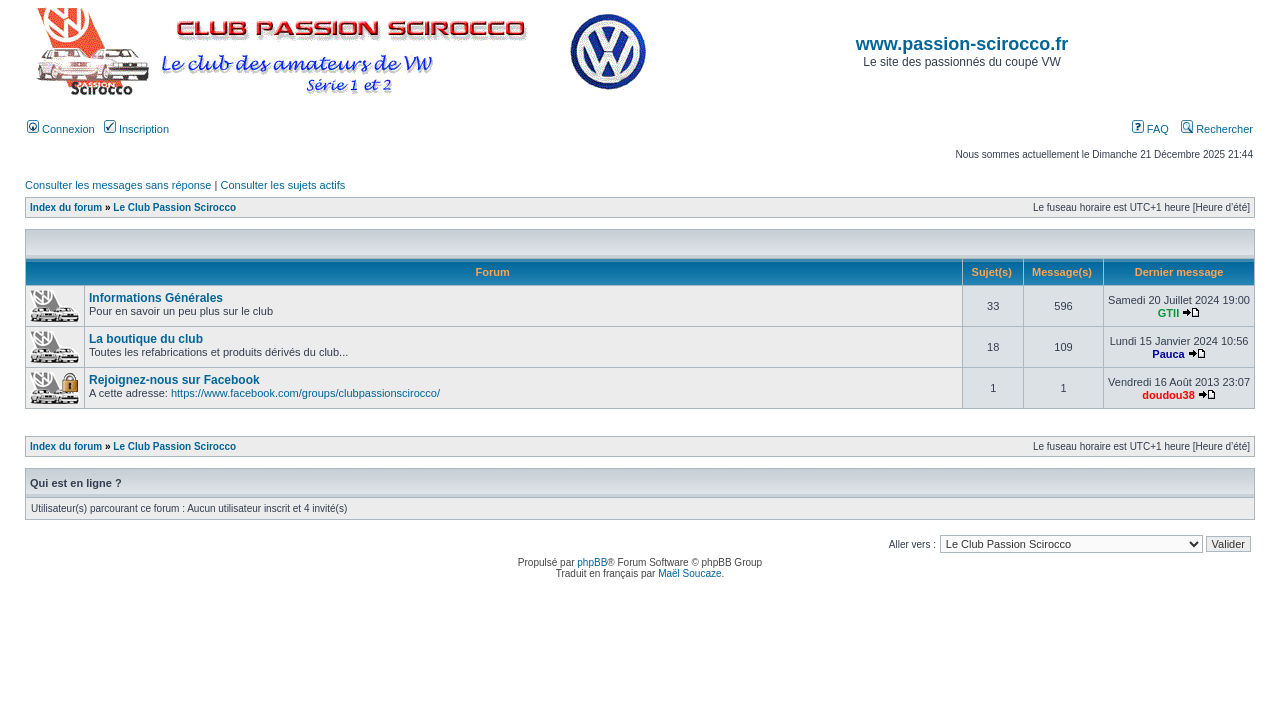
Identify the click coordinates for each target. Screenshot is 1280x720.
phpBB (592, 562)
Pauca (1168, 354)
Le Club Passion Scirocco (174, 207)
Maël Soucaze (689, 573)
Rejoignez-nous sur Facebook (174, 380)
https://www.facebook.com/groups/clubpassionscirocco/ (305, 393)
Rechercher (1217, 129)
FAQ (1150, 129)
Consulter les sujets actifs (282, 185)
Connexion (61, 129)
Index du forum (66, 207)
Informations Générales (156, 298)
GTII (1168, 313)
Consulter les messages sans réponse (118, 185)
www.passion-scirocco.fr (962, 44)
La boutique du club (146, 339)
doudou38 (1168, 395)
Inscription (136, 129)
